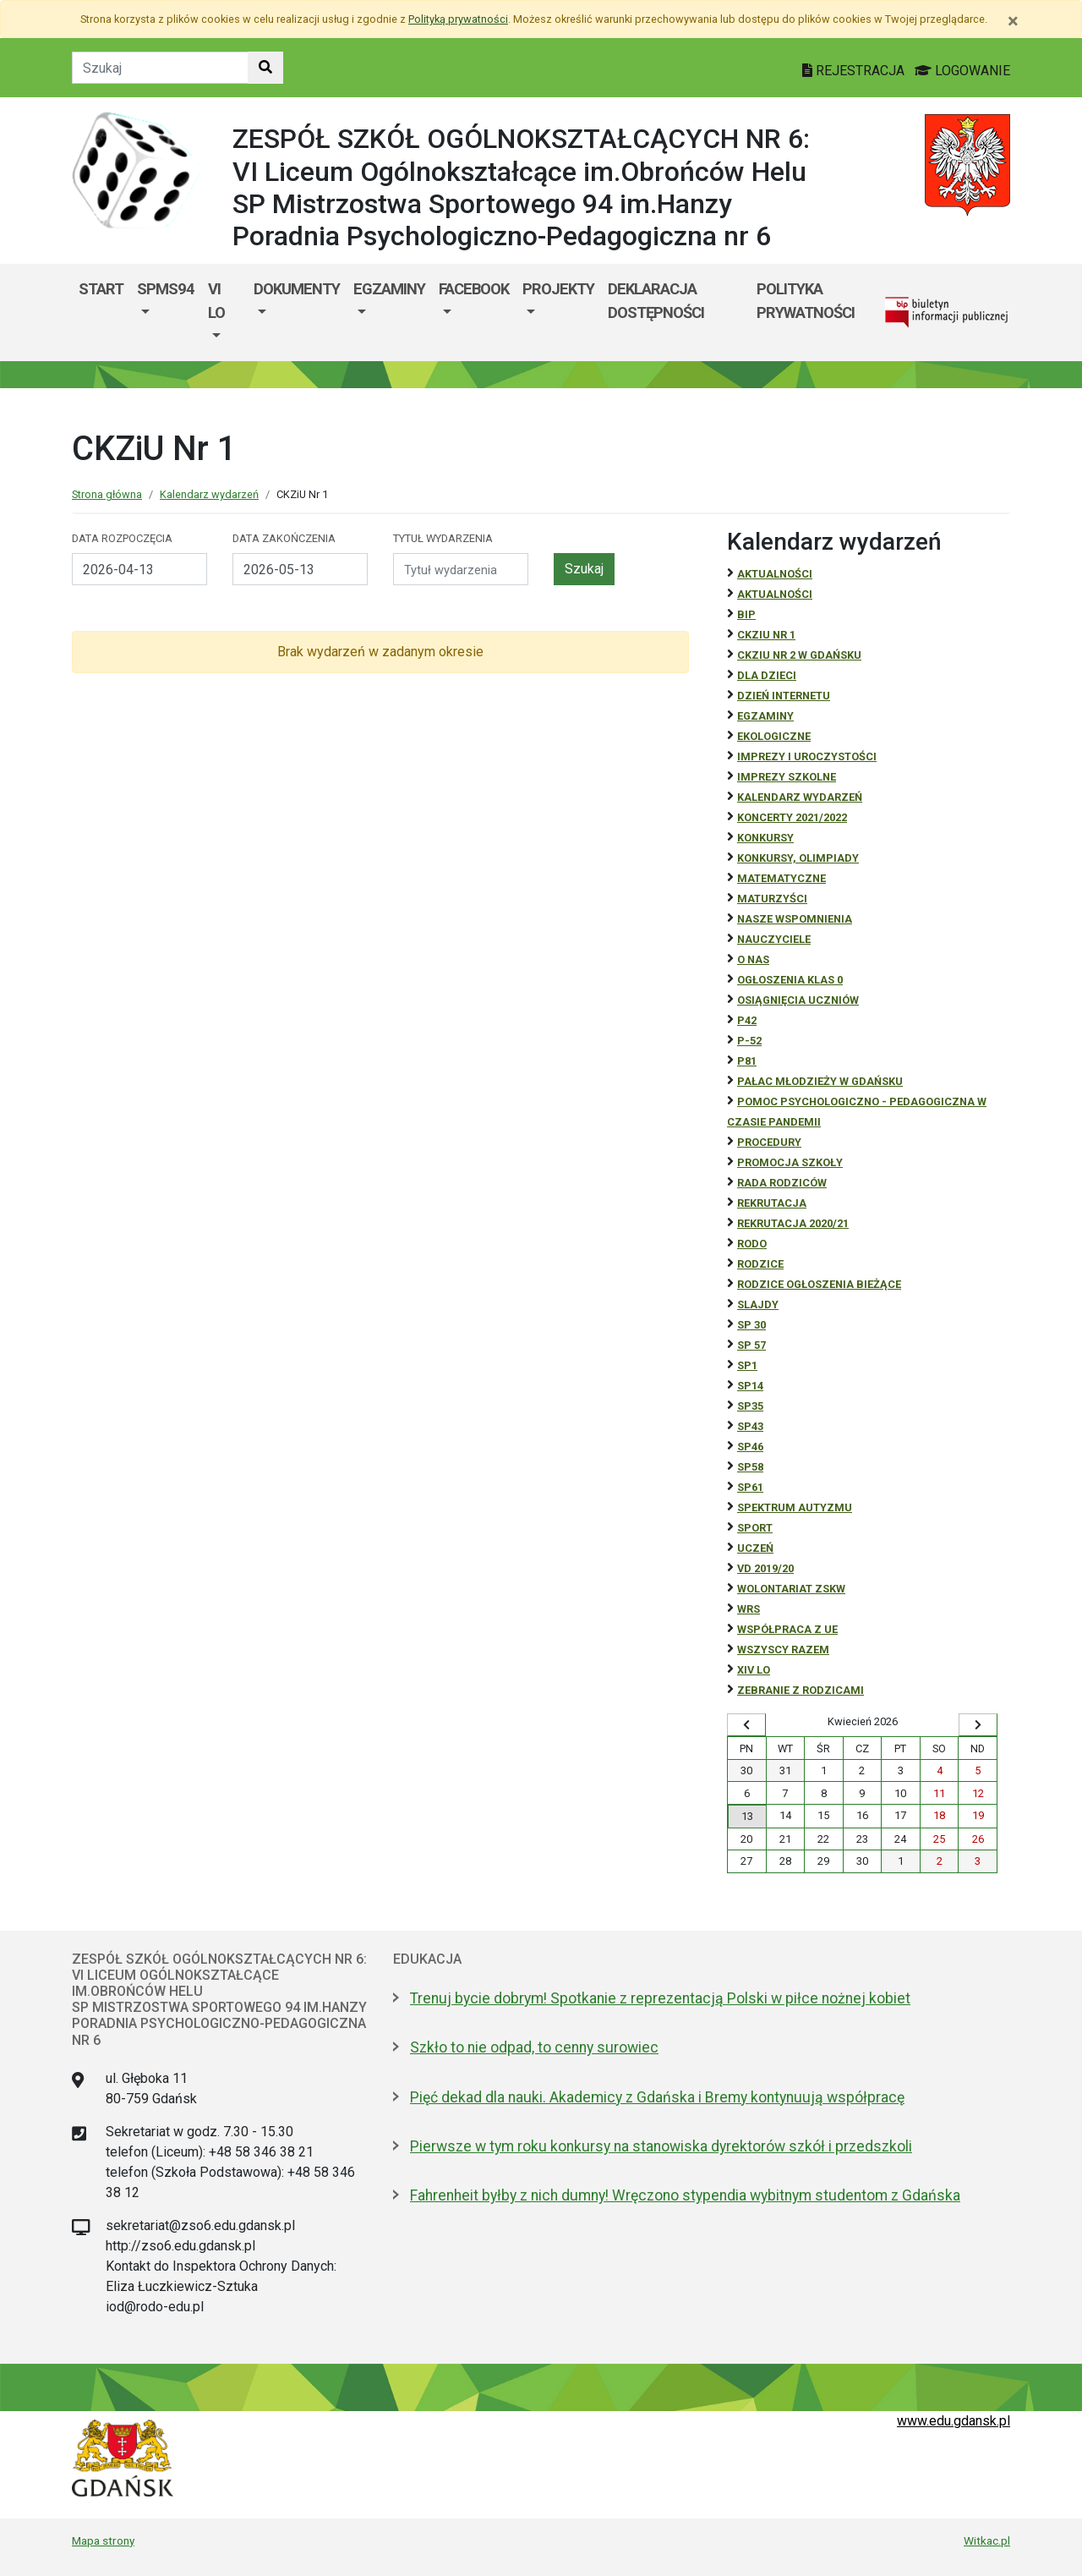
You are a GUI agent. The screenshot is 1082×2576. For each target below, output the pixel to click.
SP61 (750, 1487)
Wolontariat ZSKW (791, 1588)
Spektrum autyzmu (794, 1507)
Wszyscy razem (783, 1649)
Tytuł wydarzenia (443, 538)
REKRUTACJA (771, 1203)
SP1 (747, 1365)
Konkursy (765, 837)
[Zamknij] (1013, 21)
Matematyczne (781, 878)
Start (101, 289)
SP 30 (751, 1324)
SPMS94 (165, 289)
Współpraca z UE (787, 1629)
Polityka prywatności (806, 300)
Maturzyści (772, 898)
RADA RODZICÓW (782, 1182)
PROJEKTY (558, 289)
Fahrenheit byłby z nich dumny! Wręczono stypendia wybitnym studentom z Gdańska (685, 2195)
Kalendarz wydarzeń (209, 494)
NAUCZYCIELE (774, 939)
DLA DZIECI (766, 675)
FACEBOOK (474, 289)
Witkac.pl (987, 2540)
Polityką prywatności (458, 19)
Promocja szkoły (790, 1162)
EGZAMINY (389, 289)
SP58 (750, 1467)
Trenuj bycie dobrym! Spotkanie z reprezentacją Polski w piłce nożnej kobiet (660, 1998)
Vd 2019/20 (765, 1568)
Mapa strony (103, 2540)
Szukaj (584, 569)
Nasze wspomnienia (794, 919)
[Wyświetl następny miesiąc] (978, 1725)
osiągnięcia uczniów (798, 1000)
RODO (752, 1243)
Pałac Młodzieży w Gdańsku (820, 1081)
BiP (746, 614)
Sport (755, 1527)
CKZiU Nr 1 (766, 634)
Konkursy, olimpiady (798, 858)
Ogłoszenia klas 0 (790, 979)
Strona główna (107, 494)
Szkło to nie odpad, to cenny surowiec (534, 2047)
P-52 (749, 1040)
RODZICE (760, 1264)
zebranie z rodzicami (800, 1690)
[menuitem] (165, 312)
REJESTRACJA (855, 71)
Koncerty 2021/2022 (792, 817)
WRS (748, 1609)
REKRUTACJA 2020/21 (793, 1223)
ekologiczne (774, 736)
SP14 (750, 1385)
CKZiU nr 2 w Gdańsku (799, 655)
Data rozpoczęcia (122, 538)
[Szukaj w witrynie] (265, 68)
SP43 (750, 1426)
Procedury (769, 1142)
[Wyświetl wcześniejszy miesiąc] (746, 1725)
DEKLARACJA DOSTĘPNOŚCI (656, 300)
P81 (747, 1061)
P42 (747, 1020)
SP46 (750, 1446)
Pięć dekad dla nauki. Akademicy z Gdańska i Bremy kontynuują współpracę (657, 2097)
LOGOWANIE (962, 71)
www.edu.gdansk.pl (953, 2421)
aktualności (774, 594)
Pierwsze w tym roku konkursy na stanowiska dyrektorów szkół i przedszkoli (661, 2146)
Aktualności (774, 573)
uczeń (755, 1548)
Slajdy (758, 1304)
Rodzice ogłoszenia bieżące (819, 1284)
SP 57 (751, 1345)
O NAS (753, 959)
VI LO (216, 300)
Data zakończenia (284, 538)
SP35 (750, 1406)
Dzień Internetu (783, 695)
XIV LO (753, 1669)
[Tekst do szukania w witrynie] (160, 68)
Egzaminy (765, 716)
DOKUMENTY (297, 289)
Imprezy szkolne (786, 776)
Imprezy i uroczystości (807, 756)
